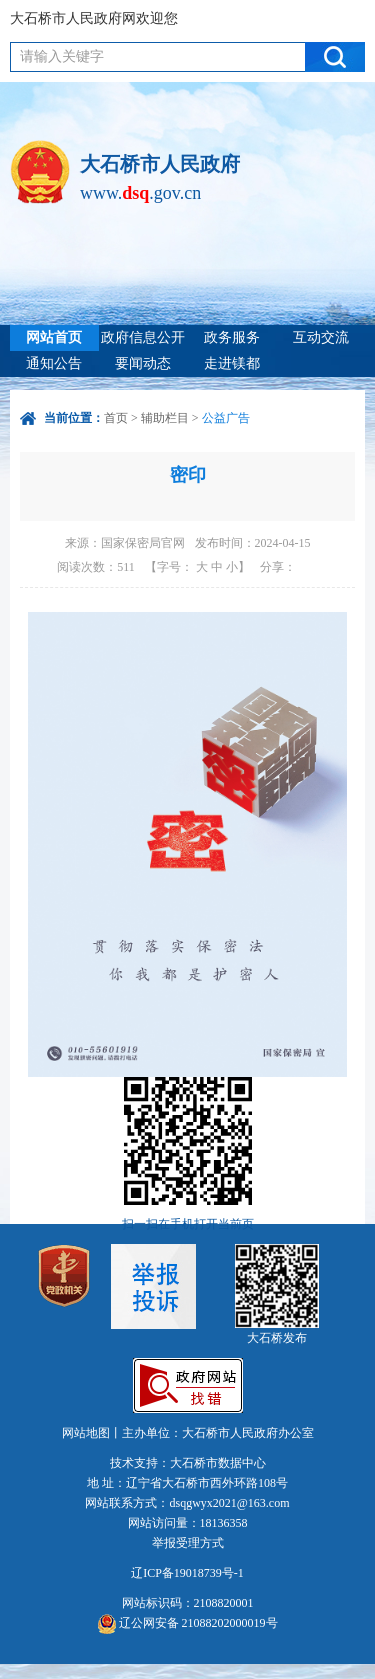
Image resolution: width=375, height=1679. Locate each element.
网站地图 (86, 1433)
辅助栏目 (165, 418)
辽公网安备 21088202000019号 (188, 1624)
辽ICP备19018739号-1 (187, 1573)
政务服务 (232, 337)
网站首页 (54, 337)
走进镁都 (232, 363)
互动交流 (321, 337)
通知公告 (54, 363)
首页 (116, 418)
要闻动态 (143, 363)
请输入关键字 (62, 56)
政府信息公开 (143, 337)
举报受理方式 (188, 1543)
